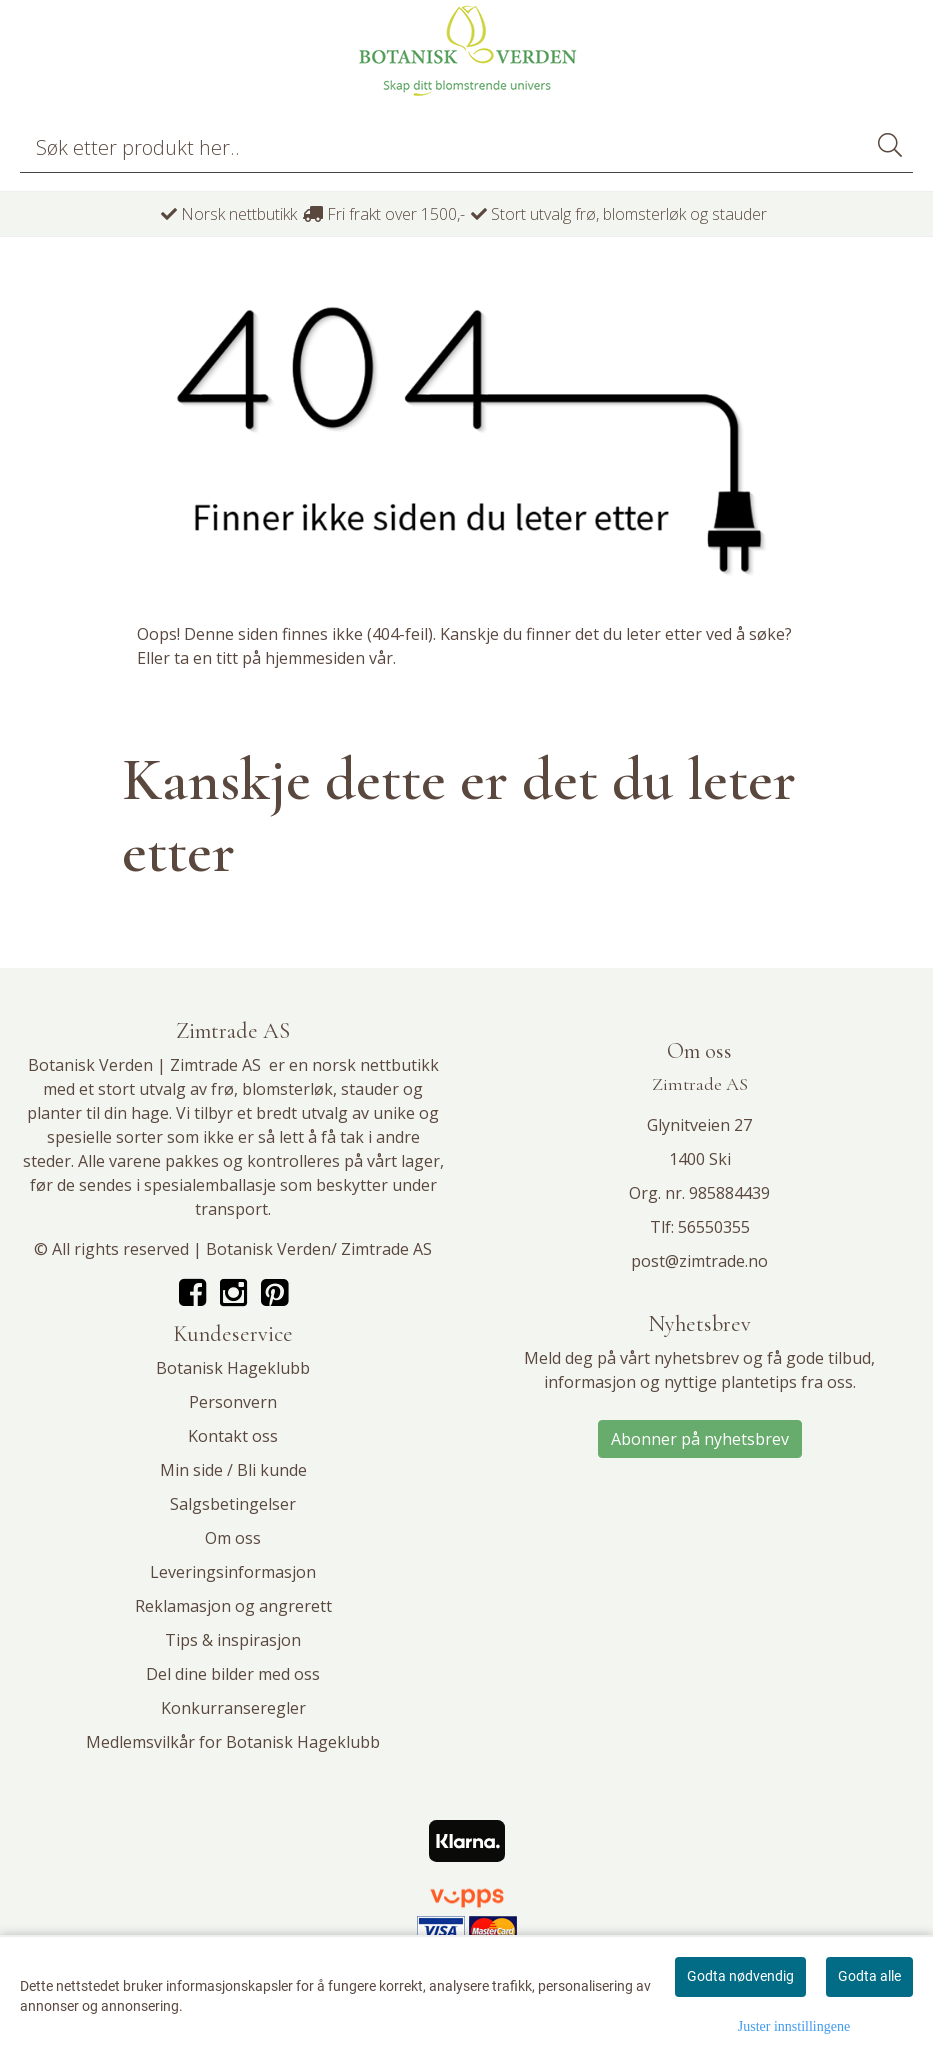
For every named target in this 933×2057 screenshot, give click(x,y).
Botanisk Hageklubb (233, 1368)
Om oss (233, 1538)
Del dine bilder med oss (233, 1674)
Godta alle (869, 1976)
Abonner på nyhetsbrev (700, 1439)
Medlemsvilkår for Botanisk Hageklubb (233, 1742)
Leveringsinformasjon (233, 1572)
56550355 (714, 1227)
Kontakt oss (233, 1436)
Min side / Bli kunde (233, 1470)
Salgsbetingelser (233, 1504)
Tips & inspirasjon (233, 1640)
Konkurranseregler (233, 1708)
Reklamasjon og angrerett (233, 1606)
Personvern (233, 1402)
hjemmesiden (315, 658)
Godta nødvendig (740, 1976)
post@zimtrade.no (699, 1261)
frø (222, 1089)
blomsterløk (287, 1089)
